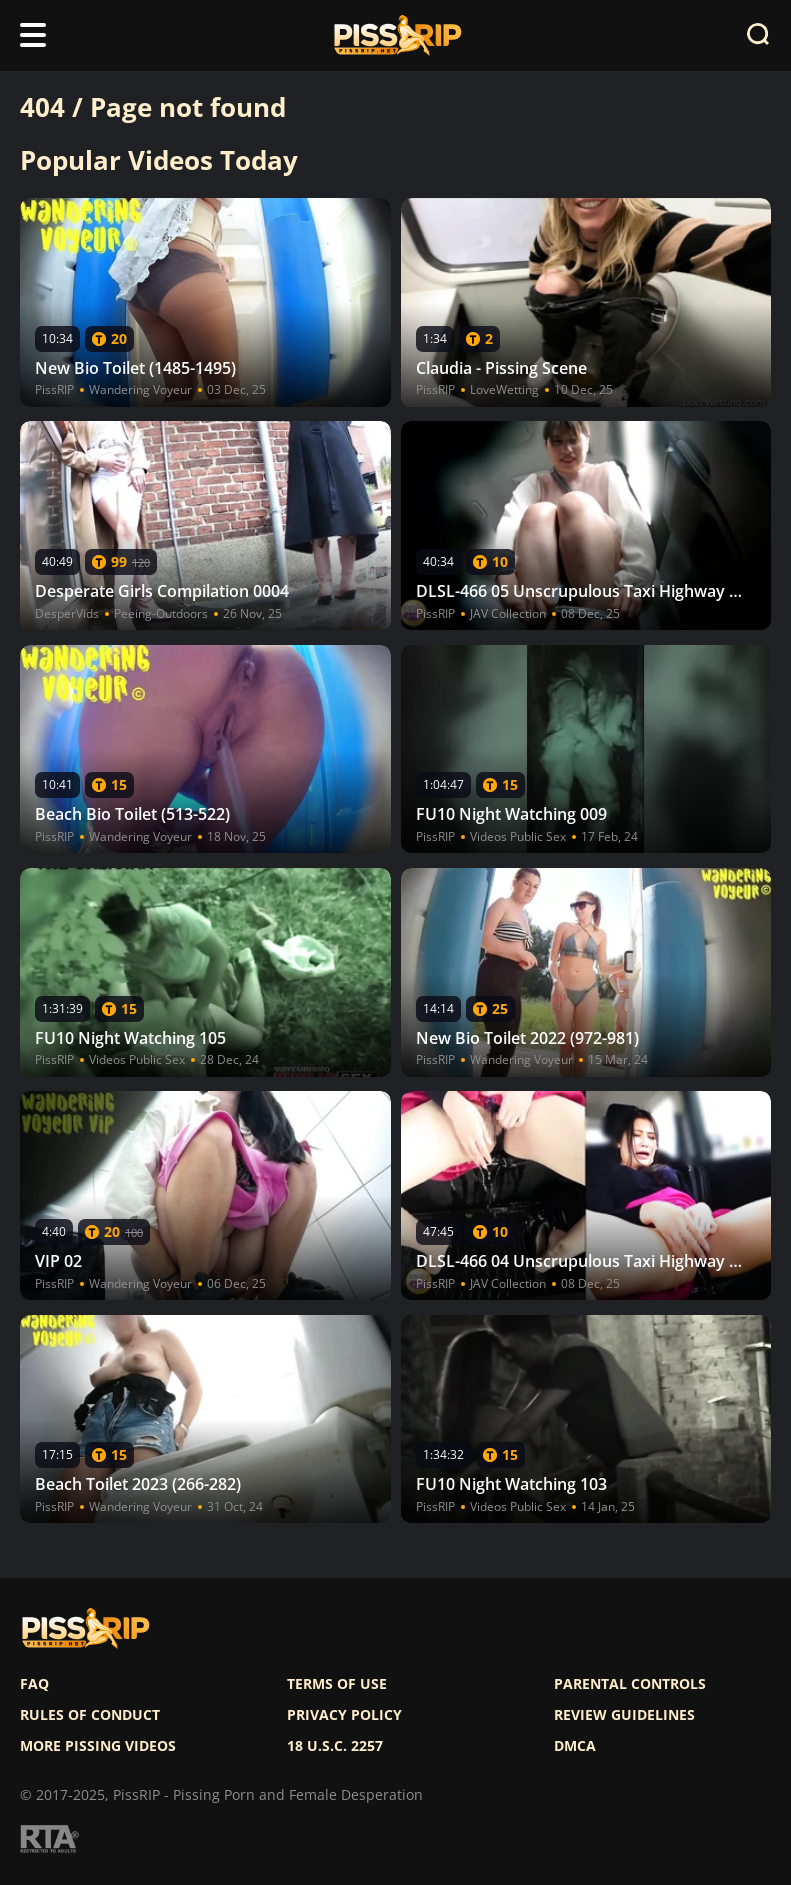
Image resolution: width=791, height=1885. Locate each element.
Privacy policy (344, 1715)
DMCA (575, 1746)
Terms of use (337, 1684)
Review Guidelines (624, 1715)
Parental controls (630, 1684)
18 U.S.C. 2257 (335, 1746)
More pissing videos (98, 1746)
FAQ (34, 1684)
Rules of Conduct (90, 1715)
